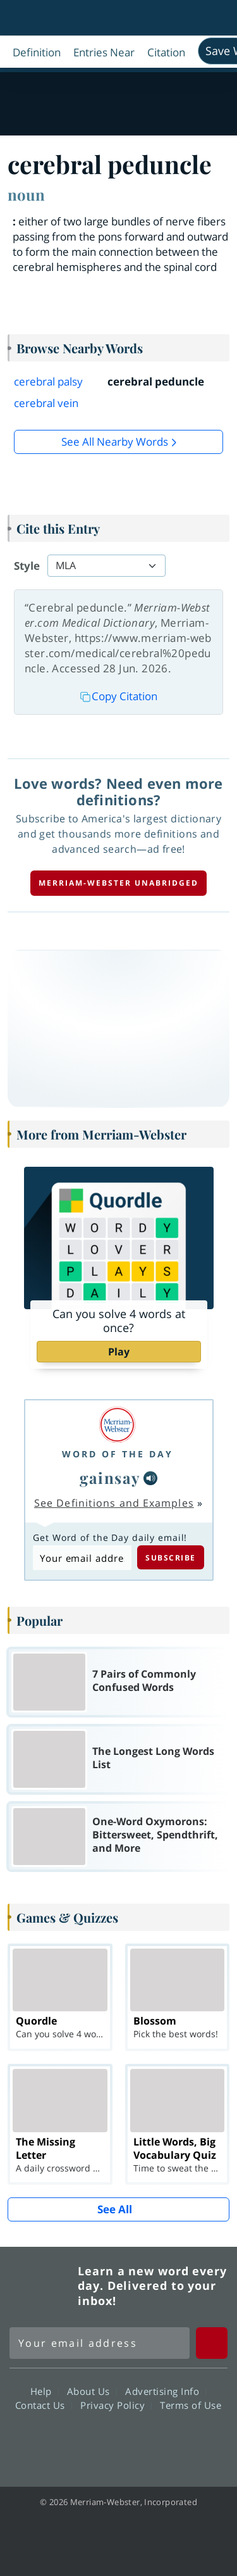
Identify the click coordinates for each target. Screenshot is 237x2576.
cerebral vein (46, 403)
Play (119, 1352)
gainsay (110, 1477)
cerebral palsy (48, 381)
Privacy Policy (116, 2405)
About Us (92, 2391)
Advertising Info (165, 2391)
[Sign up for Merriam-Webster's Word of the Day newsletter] (99, 2343)
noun (26, 194)
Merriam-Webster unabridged (118, 882)
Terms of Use (190, 2405)
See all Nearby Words (114, 441)
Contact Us (43, 2405)
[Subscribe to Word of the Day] (82, 1557)
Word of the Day (117, 1454)
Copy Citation (118, 696)
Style (27, 565)
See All (114, 2209)
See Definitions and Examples (114, 1503)
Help (44, 2391)
